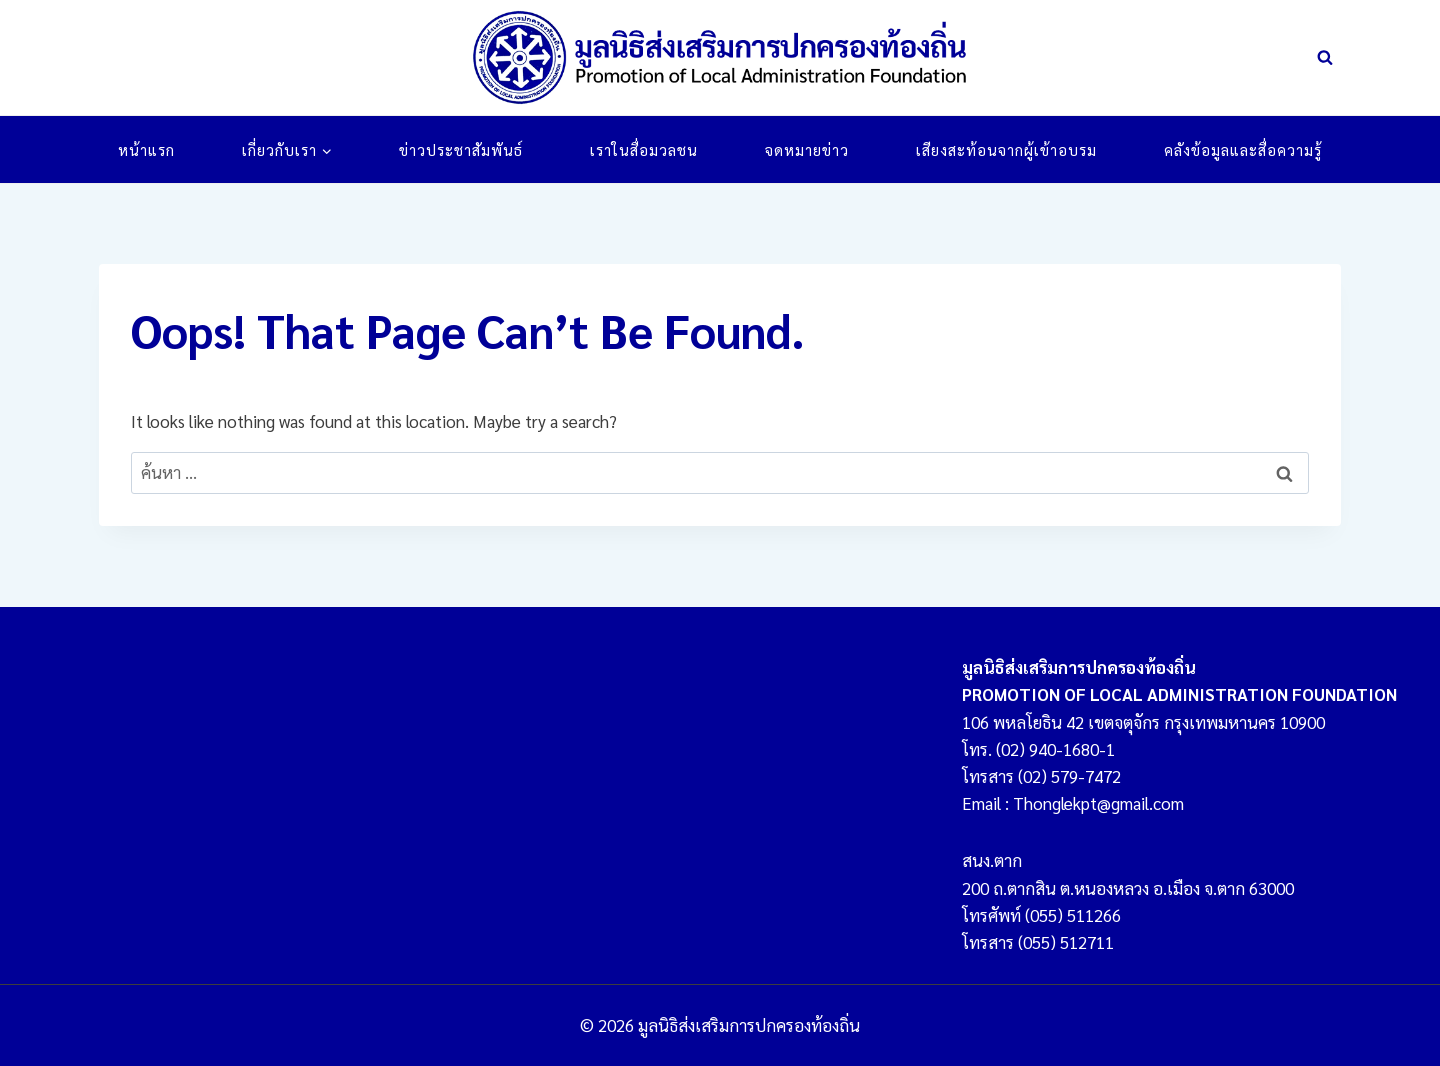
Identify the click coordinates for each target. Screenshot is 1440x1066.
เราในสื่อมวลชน (644, 149)
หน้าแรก (146, 149)
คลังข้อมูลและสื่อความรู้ (1243, 149)
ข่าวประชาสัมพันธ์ (461, 149)
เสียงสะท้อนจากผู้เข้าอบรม (1006, 149)
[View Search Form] (1325, 58)
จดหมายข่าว (807, 149)
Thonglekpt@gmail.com (1098, 803)
